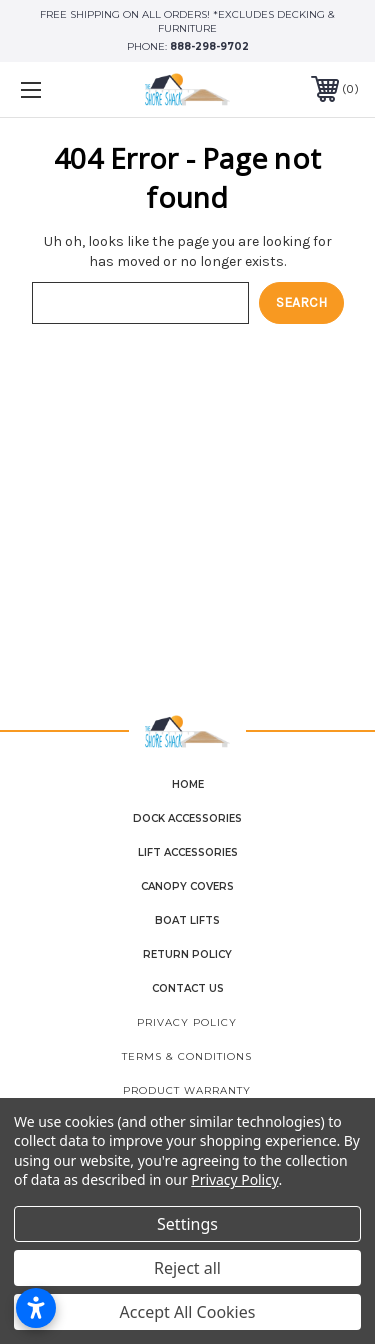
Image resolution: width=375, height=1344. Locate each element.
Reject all (187, 1268)
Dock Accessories (187, 818)
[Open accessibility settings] (36, 1308)
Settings (187, 1224)
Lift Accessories (188, 852)
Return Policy (187, 954)
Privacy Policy (187, 1022)
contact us (188, 988)
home (188, 784)
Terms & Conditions (187, 1056)
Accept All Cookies (188, 1312)
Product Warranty (187, 1090)
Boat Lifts (187, 920)
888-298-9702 (209, 46)
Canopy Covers (187, 886)
